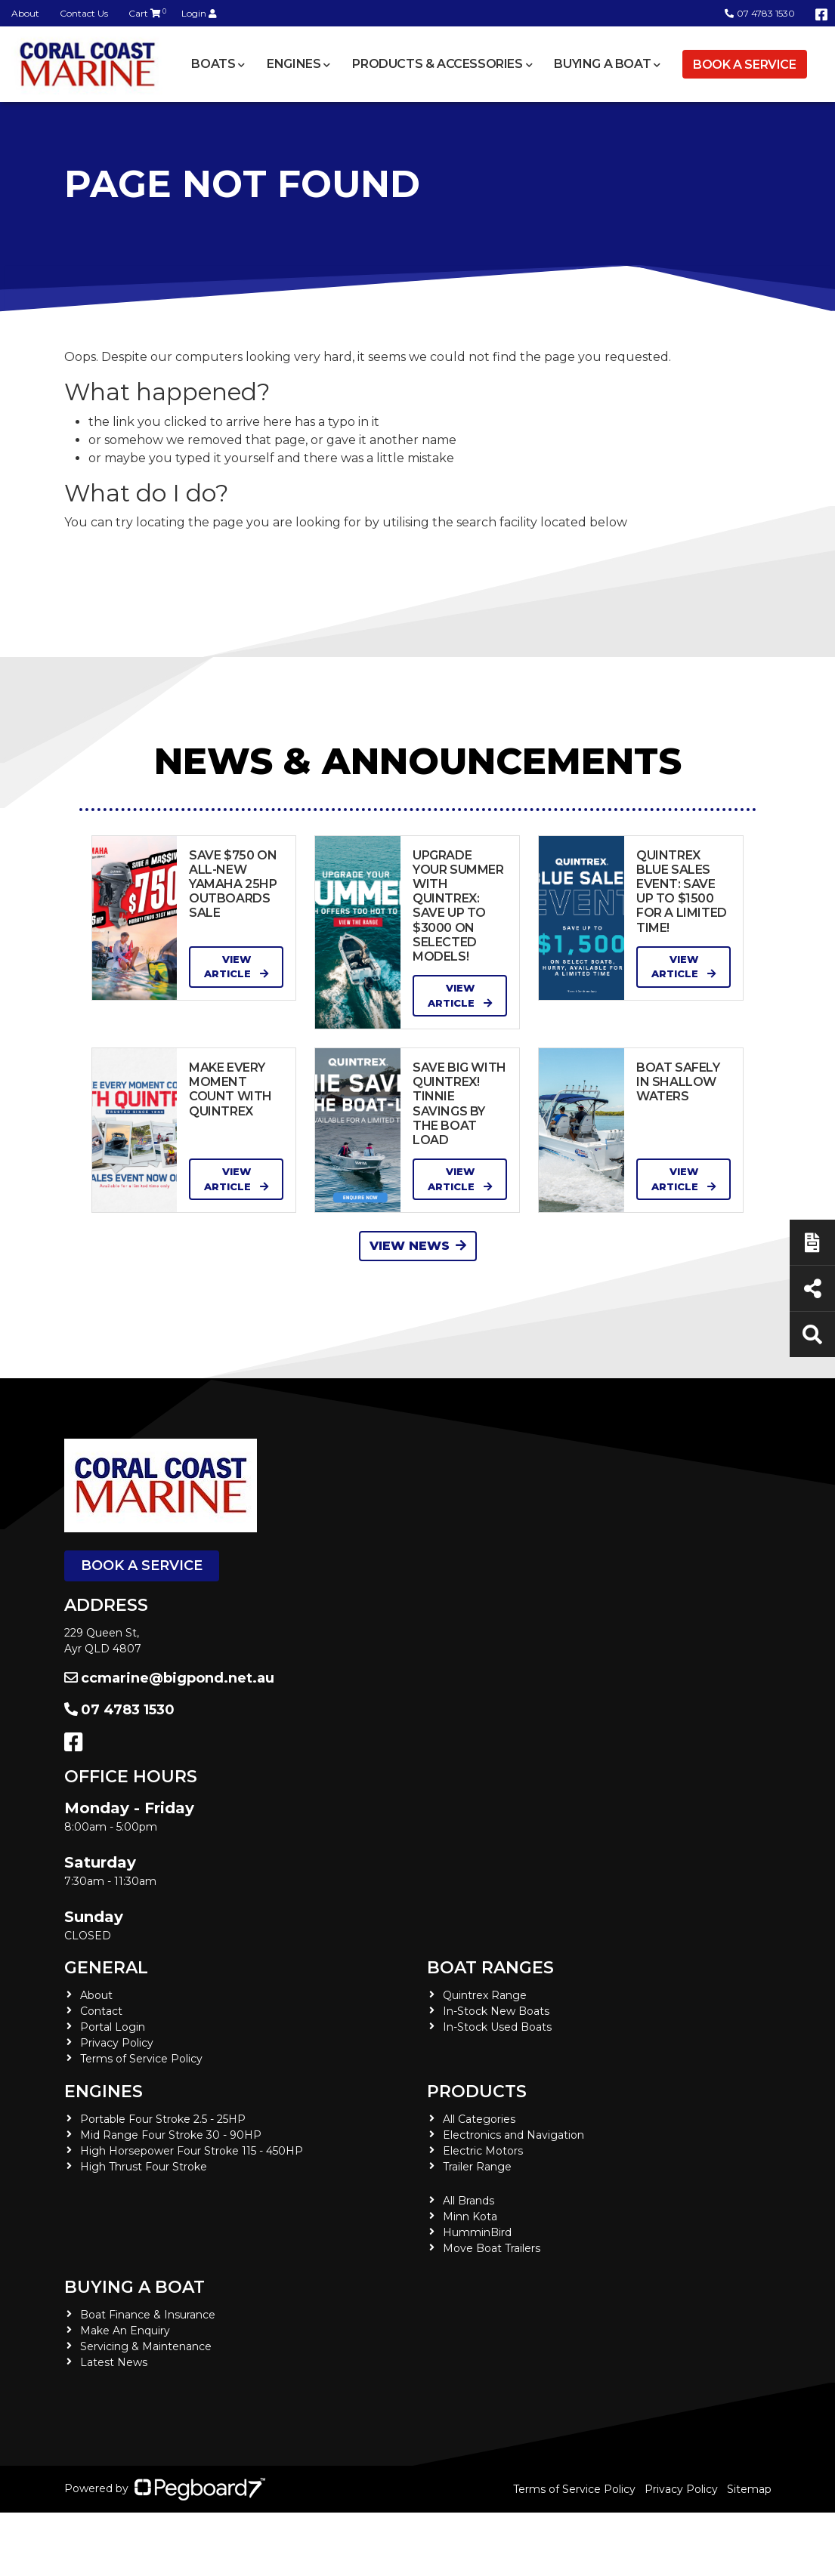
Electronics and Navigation (513, 2135)
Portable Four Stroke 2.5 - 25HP (163, 2119)
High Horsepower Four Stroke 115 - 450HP (191, 2151)
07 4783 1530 (760, 13)
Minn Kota (470, 2216)
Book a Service (744, 64)
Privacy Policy (116, 2043)
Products (477, 2091)
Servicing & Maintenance (146, 2346)
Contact (101, 2011)
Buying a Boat (602, 64)
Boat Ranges (490, 1967)
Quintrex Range (485, 1995)
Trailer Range (477, 2166)
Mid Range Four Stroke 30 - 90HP (170, 2135)
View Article (236, 966)
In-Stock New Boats (496, 2011)
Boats (213, 64)
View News (418, 1246)
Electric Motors (483, 2151)
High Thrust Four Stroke (143, 2166)
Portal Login (112, 2027)
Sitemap (749, 2489)
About (25, 13)
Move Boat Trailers (491, 2248)
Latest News (113, 2362)
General (106, 1967)
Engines (293, 64)
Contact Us (84, 13)
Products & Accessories (437, 64)
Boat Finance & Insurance (147, 2314)
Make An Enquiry (125, 2330)
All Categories (479, 2119)
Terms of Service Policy (141, 2058)
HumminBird (477, 2232)
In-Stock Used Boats (497, 2027)
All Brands (468, 2200)
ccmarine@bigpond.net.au (169, 1678)
